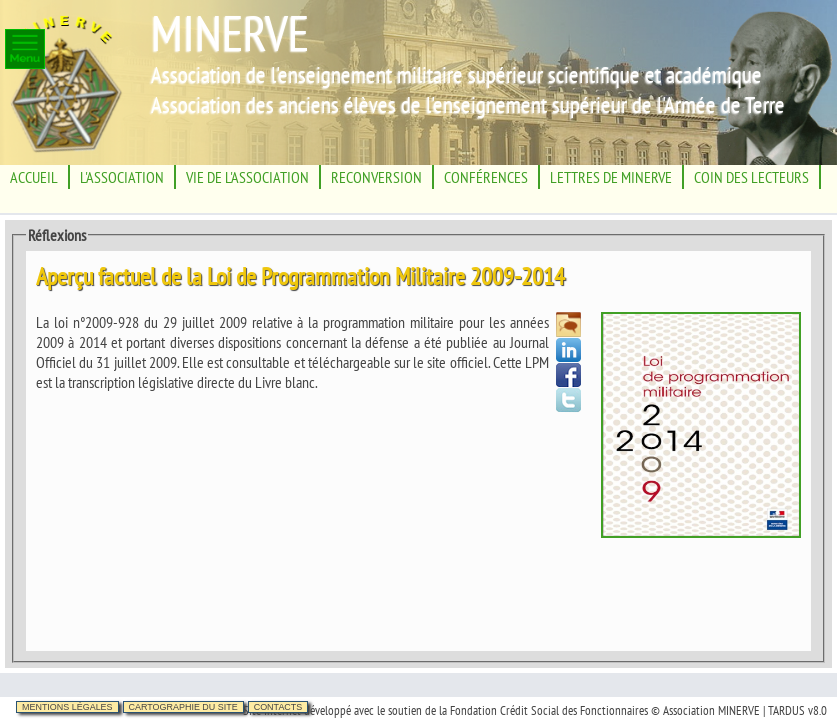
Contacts (278, 707)
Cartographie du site (183, 707)
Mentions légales (67, 707)
